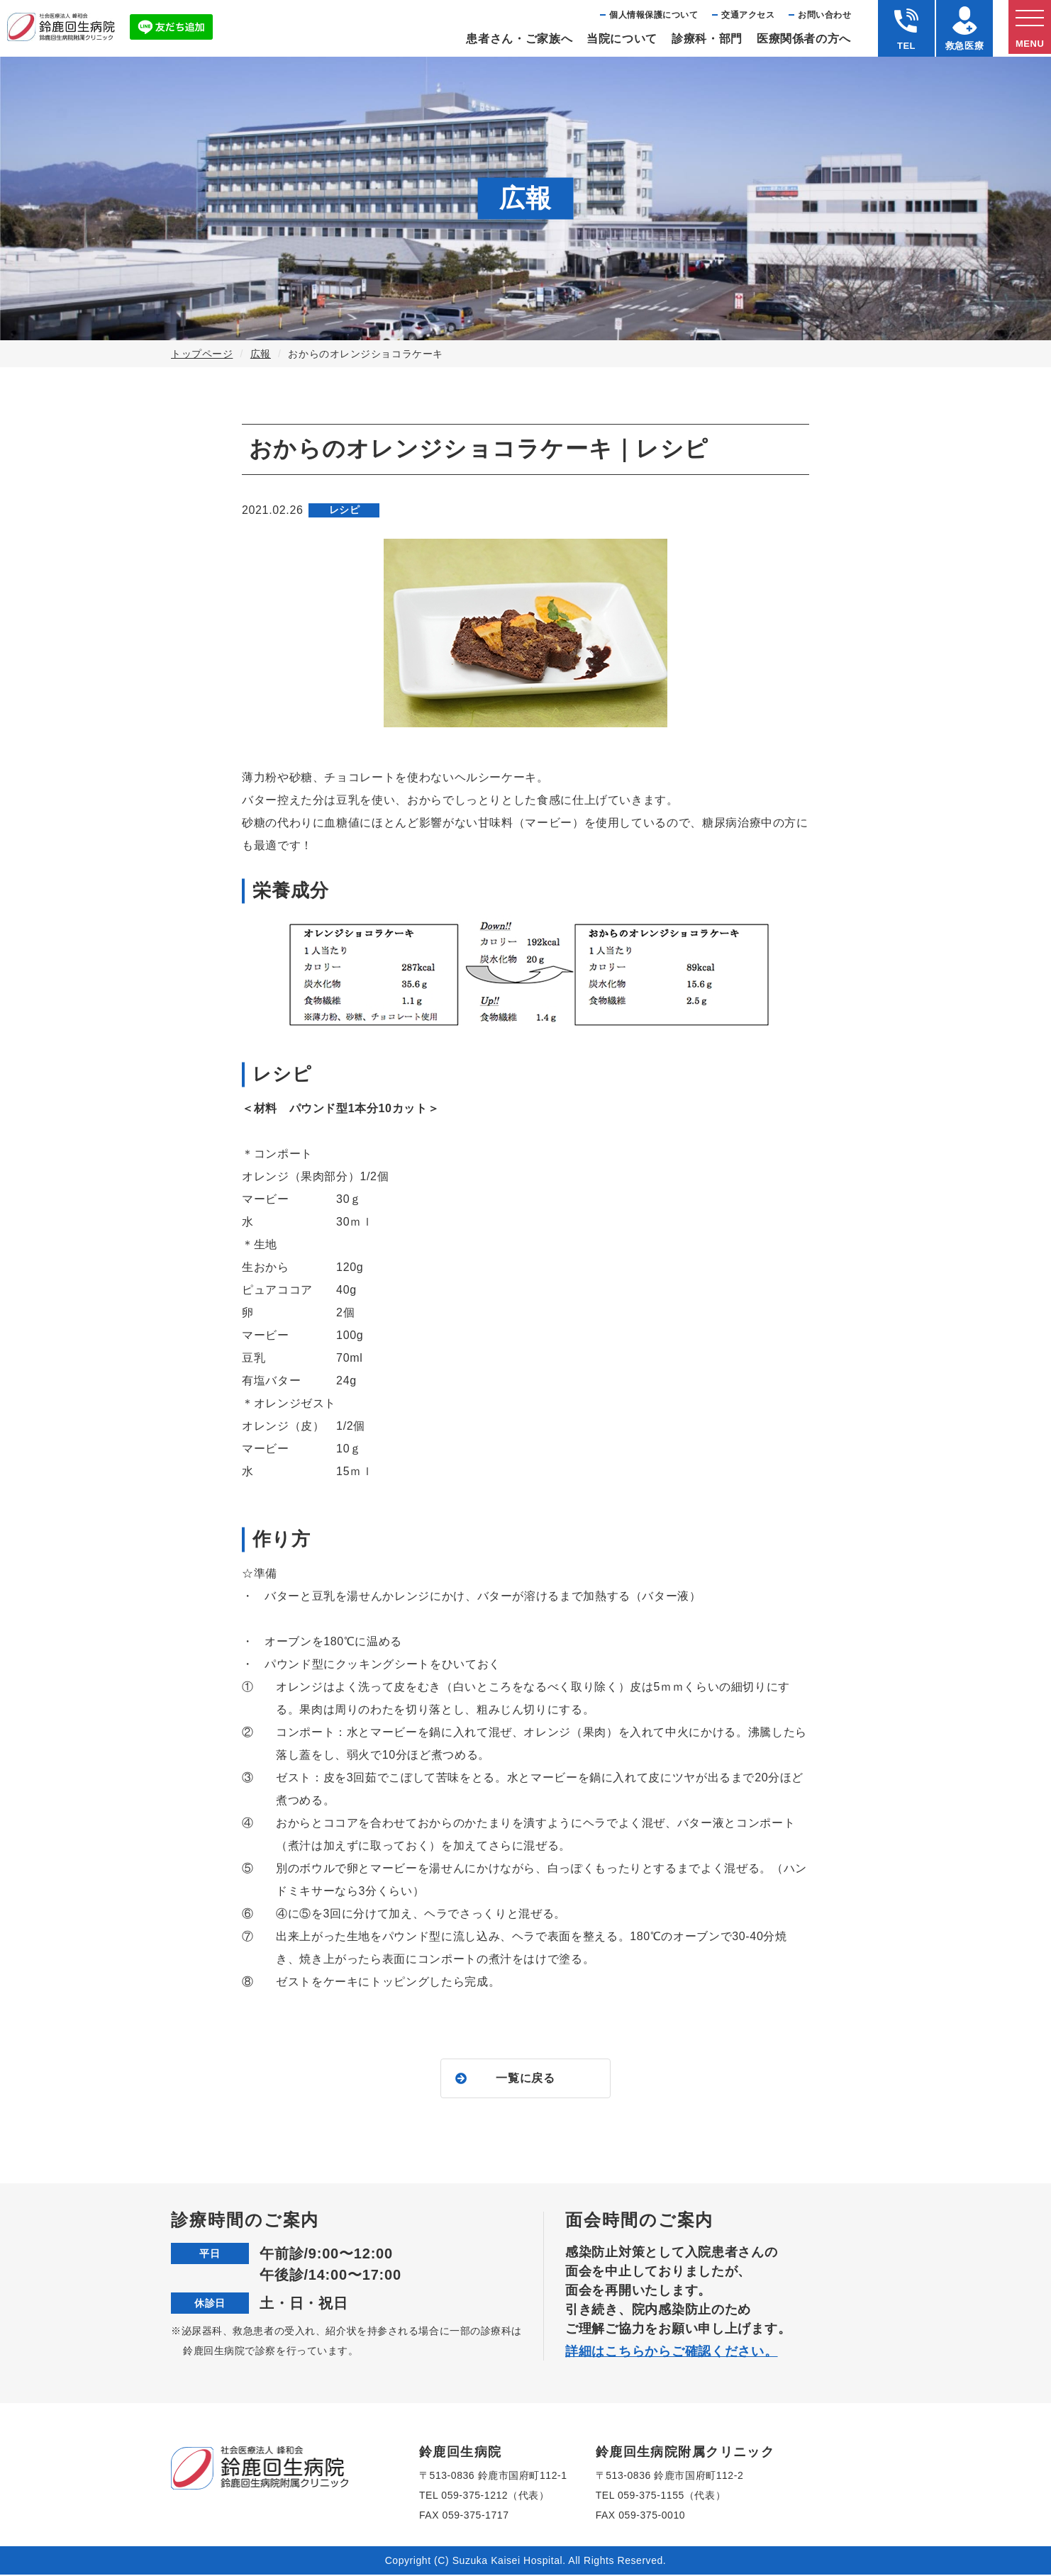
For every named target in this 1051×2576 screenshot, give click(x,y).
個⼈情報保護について (653, 15)
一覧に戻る (525, 2079)
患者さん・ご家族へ (519, 39)
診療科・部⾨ (707, 39)
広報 (260, 353)
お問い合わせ (824, 15)
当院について (621, 39)
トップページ (202, 353)
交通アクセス (747, 15)
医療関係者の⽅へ (804, 39)
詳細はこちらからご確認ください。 (671, 2353)
